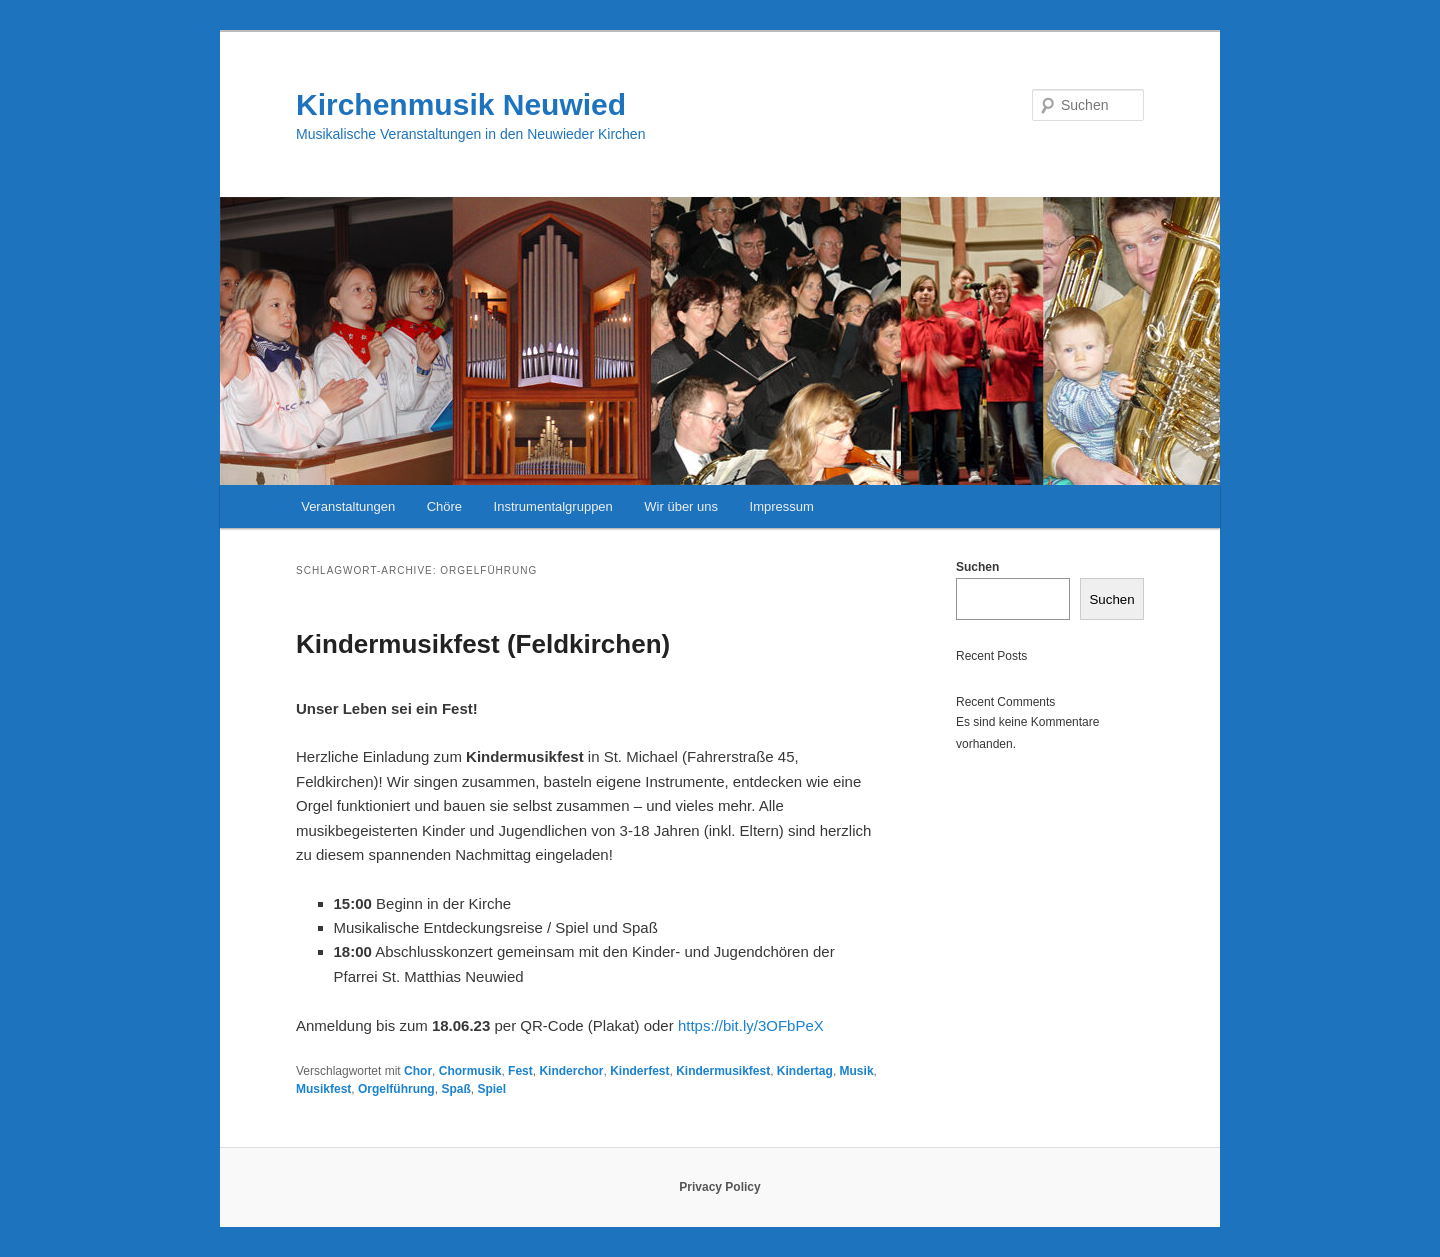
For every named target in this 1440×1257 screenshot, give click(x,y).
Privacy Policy (719, 1187)
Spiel (491, 1089)
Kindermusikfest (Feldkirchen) (483, 644)
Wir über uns (681, 506)
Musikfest (323, 1089)
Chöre (444, 506)
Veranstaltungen (348, 506)
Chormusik (470, 1071)
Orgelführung (396, 1089)
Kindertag (805, 1071)
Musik (857, 1071)
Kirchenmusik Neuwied (461, 104)
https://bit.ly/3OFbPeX (751, 1025)
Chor (418, 1071)
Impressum (782, 506)
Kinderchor (571, 1071)
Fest (520, 1071)
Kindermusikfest (723, 1071)
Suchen (977, 567)
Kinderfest (639, 1071)
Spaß (455, 1089)
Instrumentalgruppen (553, 506)
